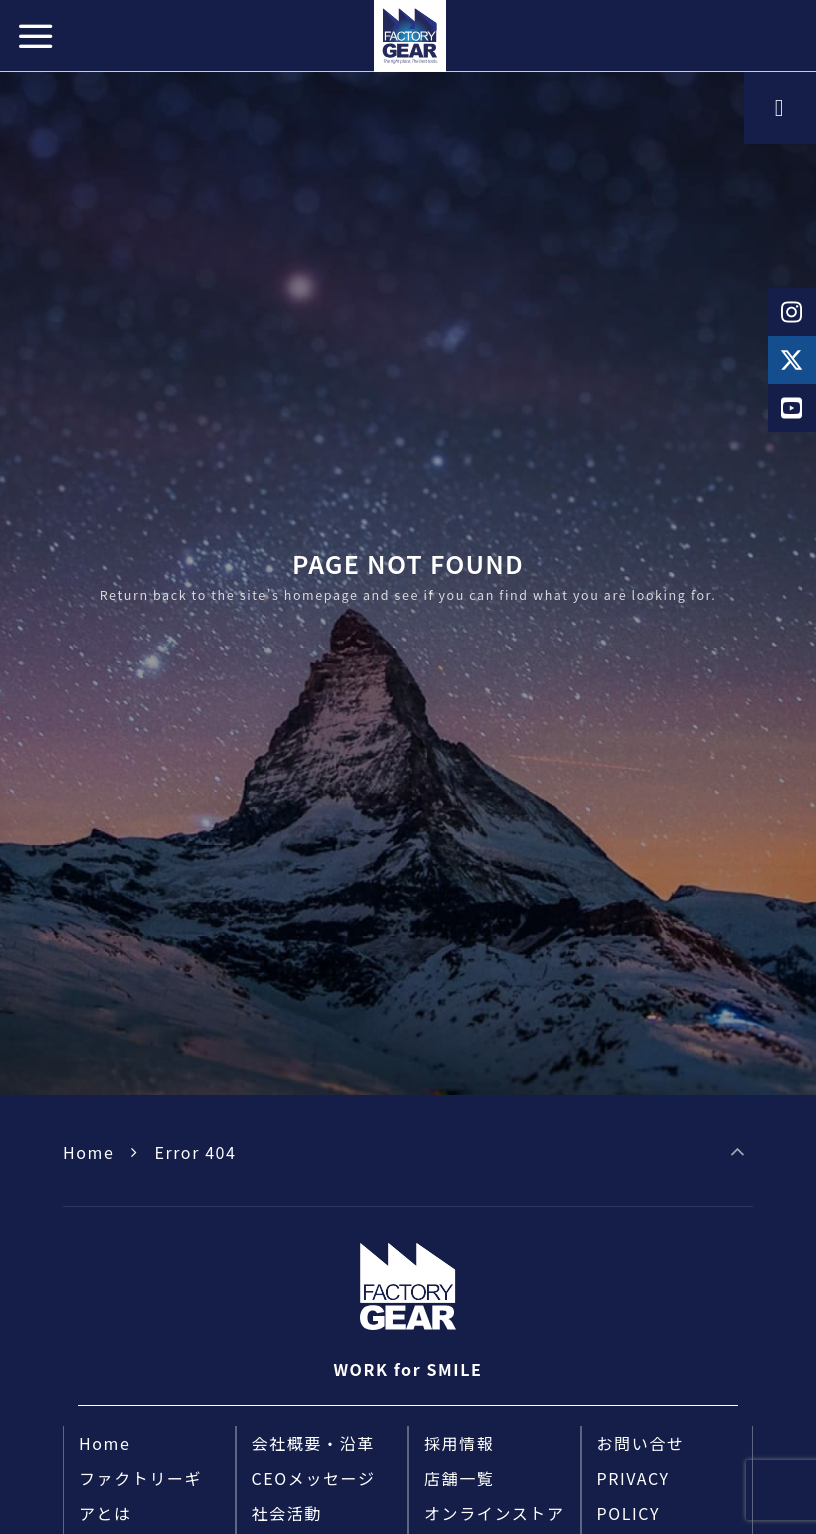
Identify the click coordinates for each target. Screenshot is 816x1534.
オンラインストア (494, 1513)
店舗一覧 (459, 1478)
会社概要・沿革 (313, 1443)
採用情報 (459, 1443)
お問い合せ (641, 1443)
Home (88, 1152)
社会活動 (287, 1513)
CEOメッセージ (314, 1478)
